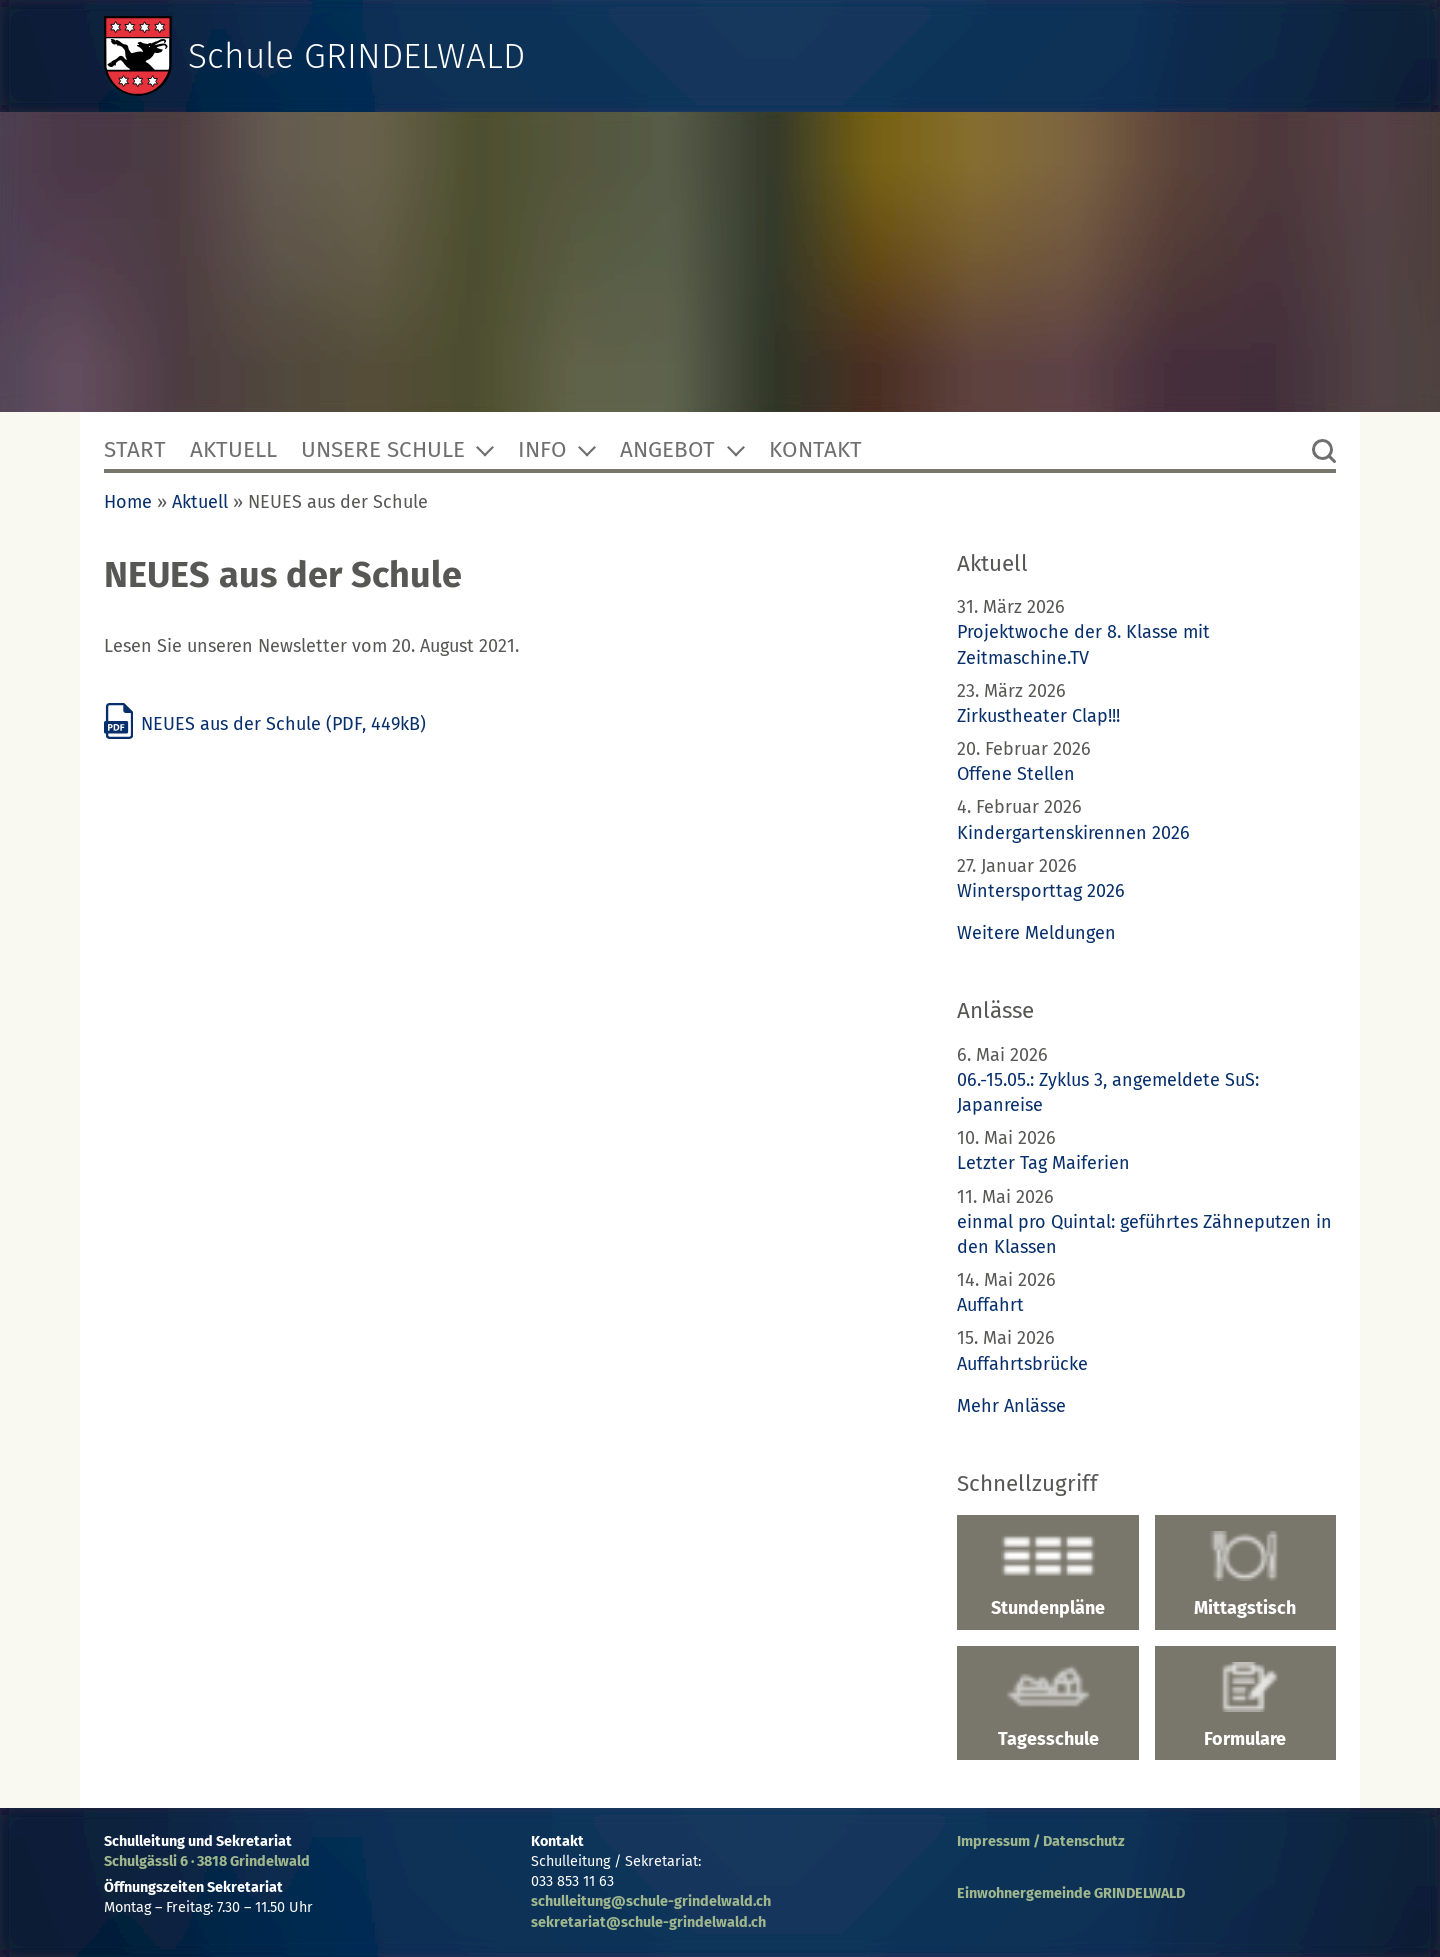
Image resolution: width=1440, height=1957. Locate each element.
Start (135, 449)
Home (128, 502)
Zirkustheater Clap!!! (1038, 716)
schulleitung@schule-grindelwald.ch (651, 1901)
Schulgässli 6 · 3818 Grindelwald (207, 1861)
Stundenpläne (1047, 1575)
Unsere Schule (383, 449)
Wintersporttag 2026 (1041, 891)
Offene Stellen (1016, 774)
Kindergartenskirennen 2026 (1073, 833)
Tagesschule (1047, 1706)
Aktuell (233, 449)
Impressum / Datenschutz (1041, 1841)
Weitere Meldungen (1036, 933)
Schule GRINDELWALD (358, 56)
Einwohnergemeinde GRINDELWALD (1071, 1893)
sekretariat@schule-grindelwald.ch (648, 1922)
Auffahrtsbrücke (1022, 1364)
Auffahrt (990, 1305)
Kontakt (815, 449)
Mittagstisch (1245, 1575)
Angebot (667, 449)
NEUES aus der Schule (265, 724)
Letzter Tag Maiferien (1043, 1163)
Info (542, 449)
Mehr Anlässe (1011, 1406)
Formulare (1245, 1706)
